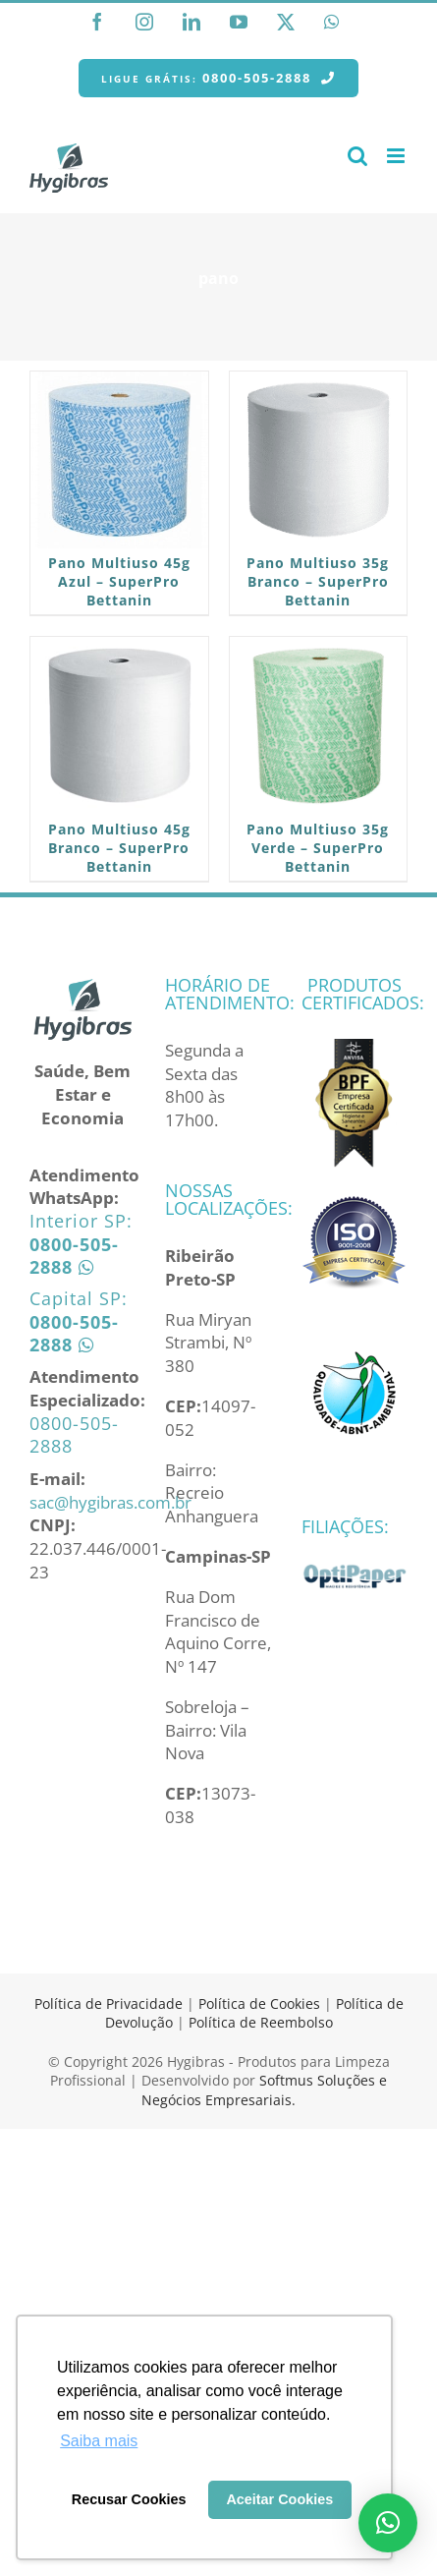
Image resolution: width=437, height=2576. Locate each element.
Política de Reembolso (261, 2022)
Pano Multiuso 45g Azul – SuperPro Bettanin (119, 581)
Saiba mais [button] (98, 2441)
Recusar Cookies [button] (129, 2499)
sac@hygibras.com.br (110, 1502)
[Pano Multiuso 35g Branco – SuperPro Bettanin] (319, 460)
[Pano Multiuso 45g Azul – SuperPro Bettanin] (119, 460)
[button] (387, 2522)
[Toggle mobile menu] (397, 155)
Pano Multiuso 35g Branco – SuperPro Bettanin (317, 581)
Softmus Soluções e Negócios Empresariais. (264, 2090)
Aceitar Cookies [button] (279, 2499)
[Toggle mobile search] (357, 155)
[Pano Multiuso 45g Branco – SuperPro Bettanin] (119, 726)
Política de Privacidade (108, 2003)
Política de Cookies (259, 2003)
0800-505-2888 (74, 1434)
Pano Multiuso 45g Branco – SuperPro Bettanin (119, 848)
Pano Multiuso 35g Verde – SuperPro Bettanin (317, 848)
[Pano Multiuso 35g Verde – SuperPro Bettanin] (319, 726)
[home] (82, 987)
